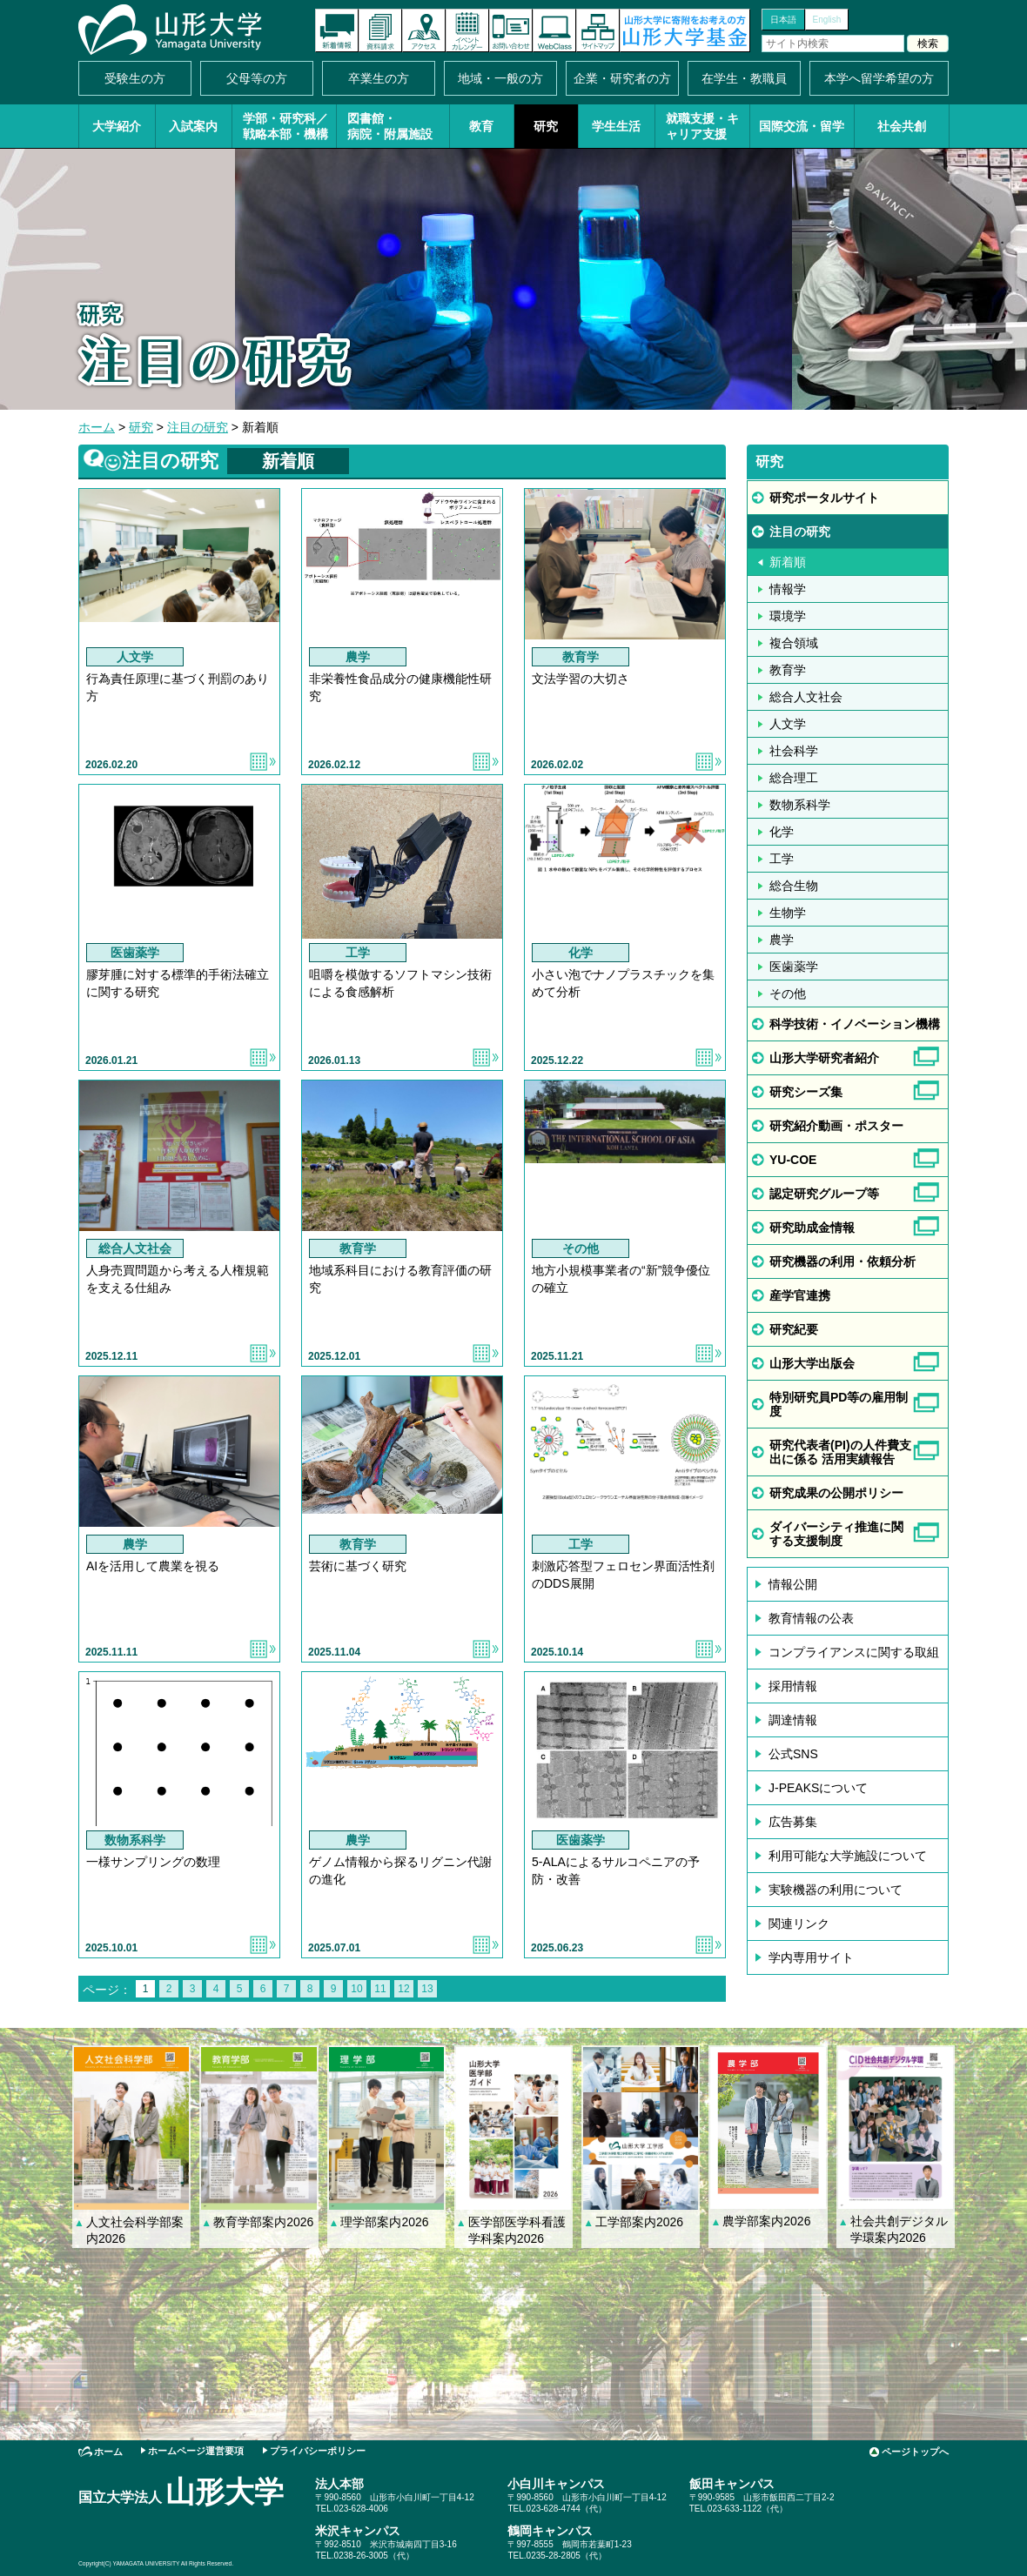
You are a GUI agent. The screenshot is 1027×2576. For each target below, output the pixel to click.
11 (380, 1989)
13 (427, 1989)
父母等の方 (256, 78)
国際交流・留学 (801, 126)
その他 (787, 993)
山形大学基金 (685, 30)
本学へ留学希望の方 (879, 78)
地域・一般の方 (500, 78)
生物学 (787, 913)
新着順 (787, 562)
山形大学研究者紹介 (824, 1058)
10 (356, 1989)
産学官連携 (799, 1295)
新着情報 (337, 30)
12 (403, 1989)
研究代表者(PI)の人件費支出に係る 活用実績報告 (840, 1452)
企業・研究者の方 (622, 78)
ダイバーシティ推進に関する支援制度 (836, 1534)
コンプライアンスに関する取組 (854, 1652)
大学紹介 (116, 126)
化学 (781, 832)
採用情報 (793, 1686)
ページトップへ (915, 2451)
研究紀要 (793, 1329)
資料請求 (380, 30)
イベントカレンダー (467, 30)
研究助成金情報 (812, 1227)
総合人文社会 (805, 697)
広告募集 (793, 1822)
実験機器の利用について (836, 1890)
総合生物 (793, 886)
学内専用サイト (811, 1957)
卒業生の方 (378, 78)
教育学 (787, 670)
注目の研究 (197, 427)
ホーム (96, 427)
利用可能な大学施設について (848, 1856)
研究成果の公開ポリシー (836, 1493)
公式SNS (793, 1754)
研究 (546, 126)
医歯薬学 (793, 967)
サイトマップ (598, 30)
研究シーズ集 (805, 1092)
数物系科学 (799, 805)
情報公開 (793, 1584)
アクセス (424, 30)
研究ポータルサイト (824, 498)
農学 (781, 940)
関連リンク (799, 1923)
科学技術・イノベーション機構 (854, 1024)
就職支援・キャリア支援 (702, 126)
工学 (781, 859)
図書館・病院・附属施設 (390, 126)
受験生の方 (134, 78)
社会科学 (793, 751)
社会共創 (901, 126)
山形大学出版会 (812, 1363)
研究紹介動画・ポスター (836, 1126)
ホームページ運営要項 (196, 2451)
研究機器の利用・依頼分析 (842, 1261)
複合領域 (793, 643)
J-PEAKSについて (818, 1788)
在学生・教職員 (744, 78)
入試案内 (193, 126)
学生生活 (616, 126)
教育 (481, 126)
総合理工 (793, 778)
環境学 (787, 616)
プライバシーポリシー (318, 2451)
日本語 (783, 19)
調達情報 (793, 1720)
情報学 (787, 589)
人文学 (787, 724)
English (827, 19)
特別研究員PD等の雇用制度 (838, 1404)
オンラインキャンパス (554, 30)
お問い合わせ (511, 30)
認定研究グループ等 (824, 1194)
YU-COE (792, 1160)
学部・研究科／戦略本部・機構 (285, 126)
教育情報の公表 (811, 1618)
